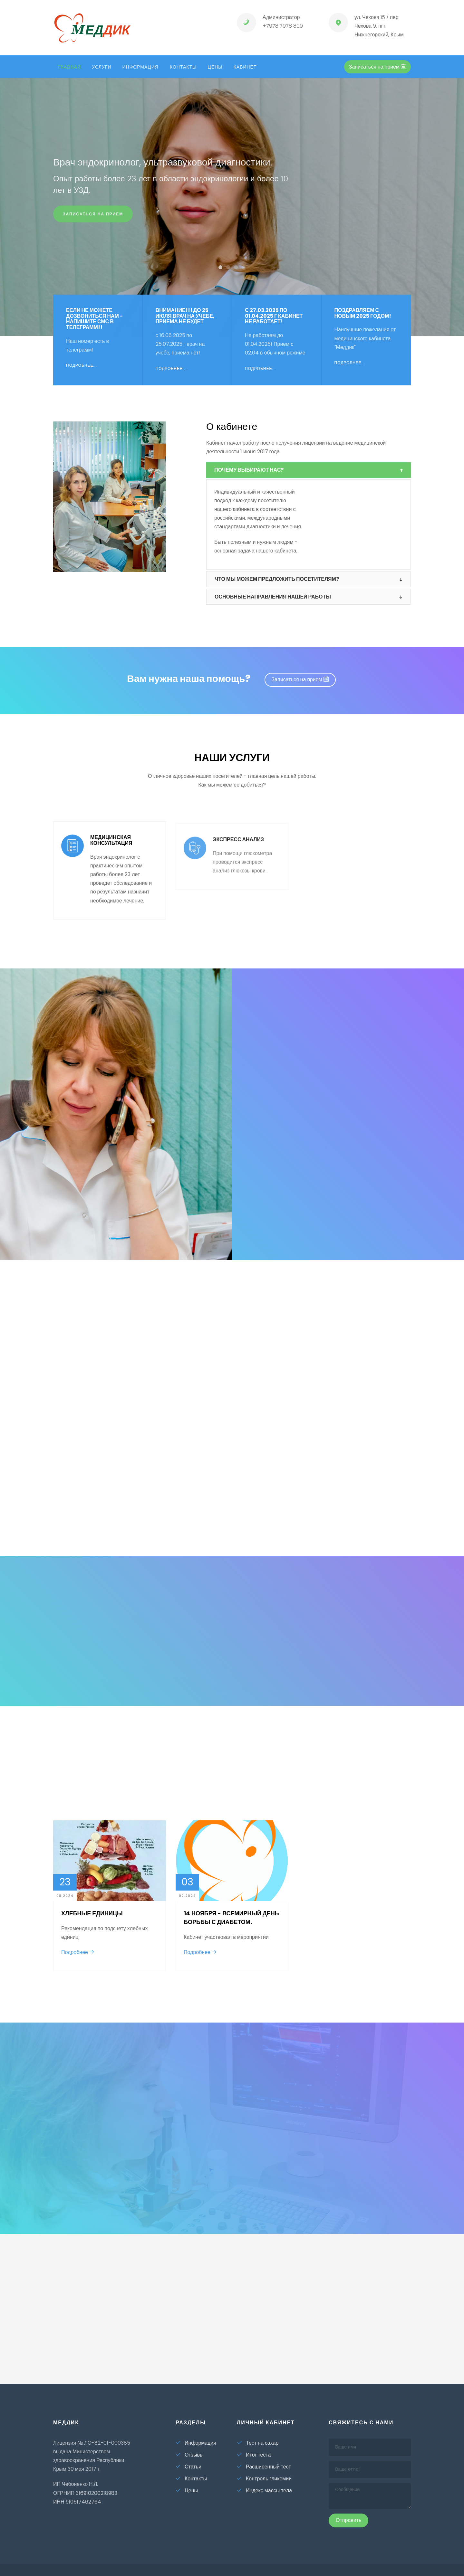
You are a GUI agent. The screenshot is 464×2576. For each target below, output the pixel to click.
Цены (215, 67)
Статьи (188, 2466)
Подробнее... (81, 374)
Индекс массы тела (264, 2490)
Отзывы (190, 2454)
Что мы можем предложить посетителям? (277, 579)
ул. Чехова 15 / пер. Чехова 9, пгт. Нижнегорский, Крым (379, 26)
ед (91, 30)
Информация (140, 67)
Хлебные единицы (92, 1913)
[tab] (308, 470)
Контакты (183, 67)
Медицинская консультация (111, 849)
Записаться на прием (93, 220)
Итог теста (254, 2454)
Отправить (348, 2520)
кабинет (245, 67)
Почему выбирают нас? (249, 470)
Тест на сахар (257, 2443)
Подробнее (77, 1952)
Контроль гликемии (264, 2478)
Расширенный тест (264, 2466)
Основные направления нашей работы (273, 596)
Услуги (101, 67)
